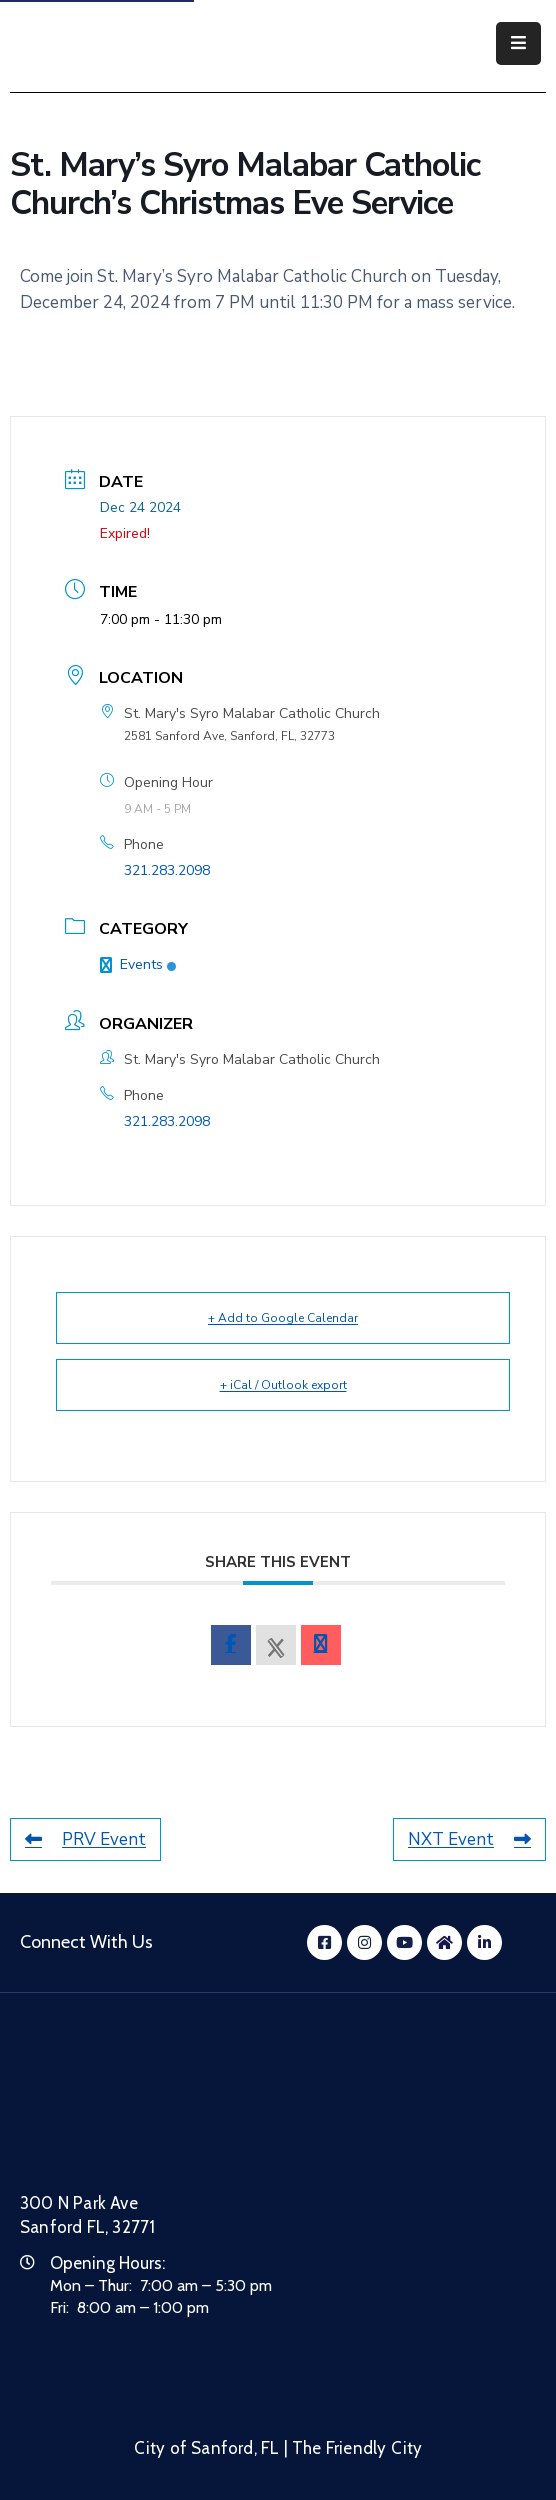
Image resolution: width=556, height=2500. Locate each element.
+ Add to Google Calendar (283, 1318)
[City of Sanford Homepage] (170, 2118)
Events (138, 964)
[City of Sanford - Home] (114, 43)
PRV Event (85, 1839)
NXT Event (469, 1839)
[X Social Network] (276, 1645)
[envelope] (321, 1645)
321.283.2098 (167, 870)
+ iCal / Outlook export (283, 1385)
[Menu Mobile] (518, 43)
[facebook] (231, 1645)
